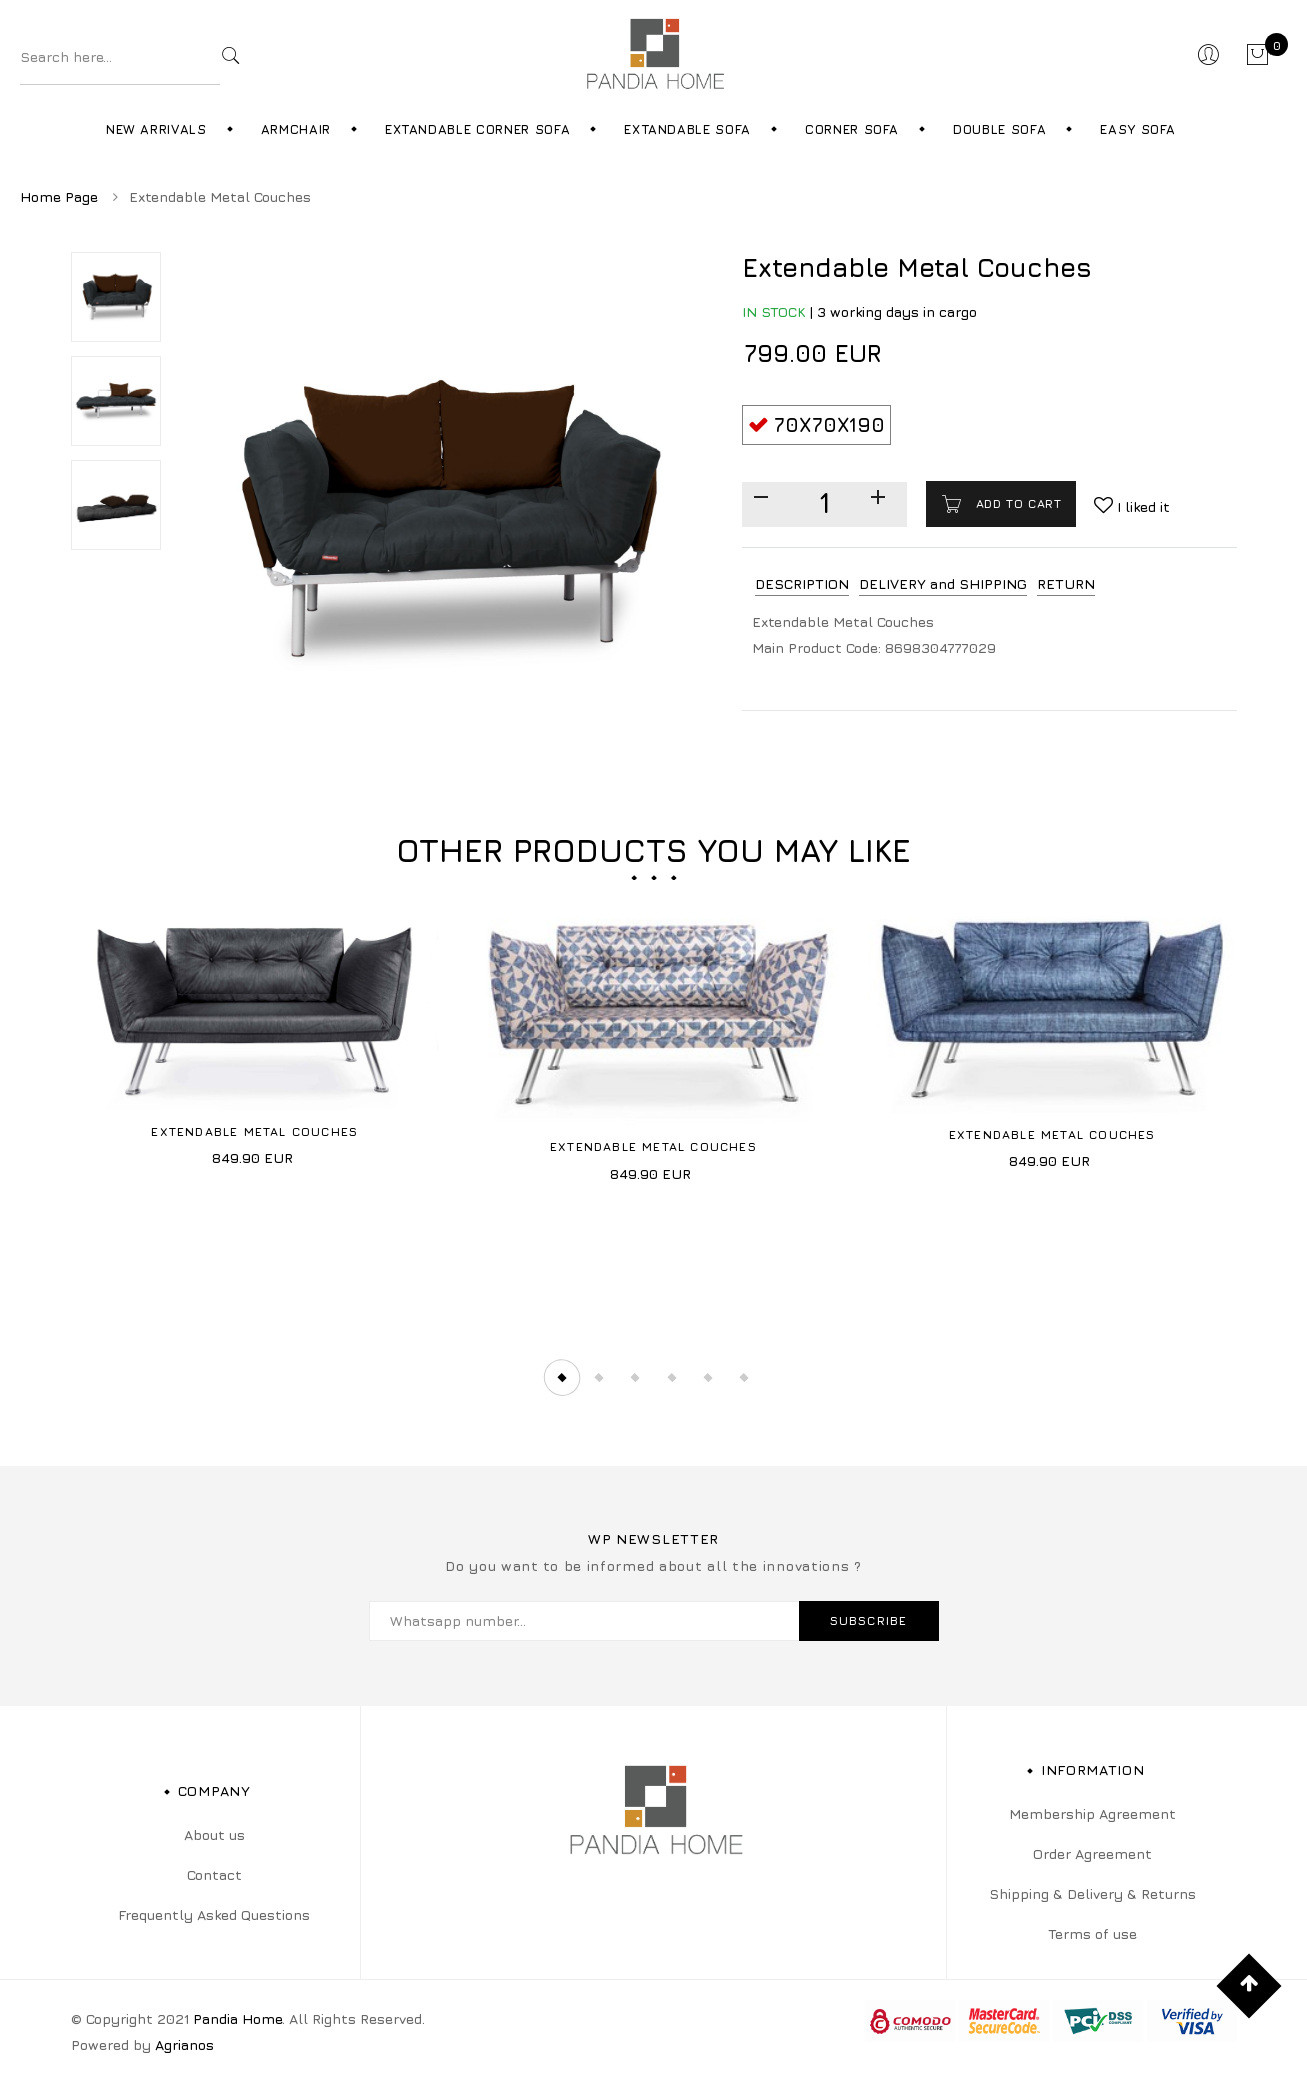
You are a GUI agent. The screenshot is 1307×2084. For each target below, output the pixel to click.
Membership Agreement (1092, 1813)
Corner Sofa (852, 129)
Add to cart (1016, 503)
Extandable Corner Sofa (477, 129)
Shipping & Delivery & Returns (1092, 1893)
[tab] (802, 584)
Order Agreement (1092, 1853)
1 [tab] (561, 1378)
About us (214, 1834)
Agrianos (184, 2044)
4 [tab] (672, 1378)
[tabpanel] (255, 1030)
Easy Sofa (1138, 129)
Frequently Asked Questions (214, 1914)
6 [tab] (746, 1378)
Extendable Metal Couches (254, 1131)
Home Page (59, 196)
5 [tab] (709, 1378)
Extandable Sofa (687, 129)
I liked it (1141, 506)
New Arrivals (156, 129)
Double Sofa (999, 129)
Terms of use (1092, 1933)
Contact (214, 1874)
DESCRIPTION (802, 583)
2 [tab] (598, 1378)
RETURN (1066, 583)
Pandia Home (237, 2018)
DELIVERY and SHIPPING (943, 583)
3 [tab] (635, 1378)
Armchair (296, 129)
